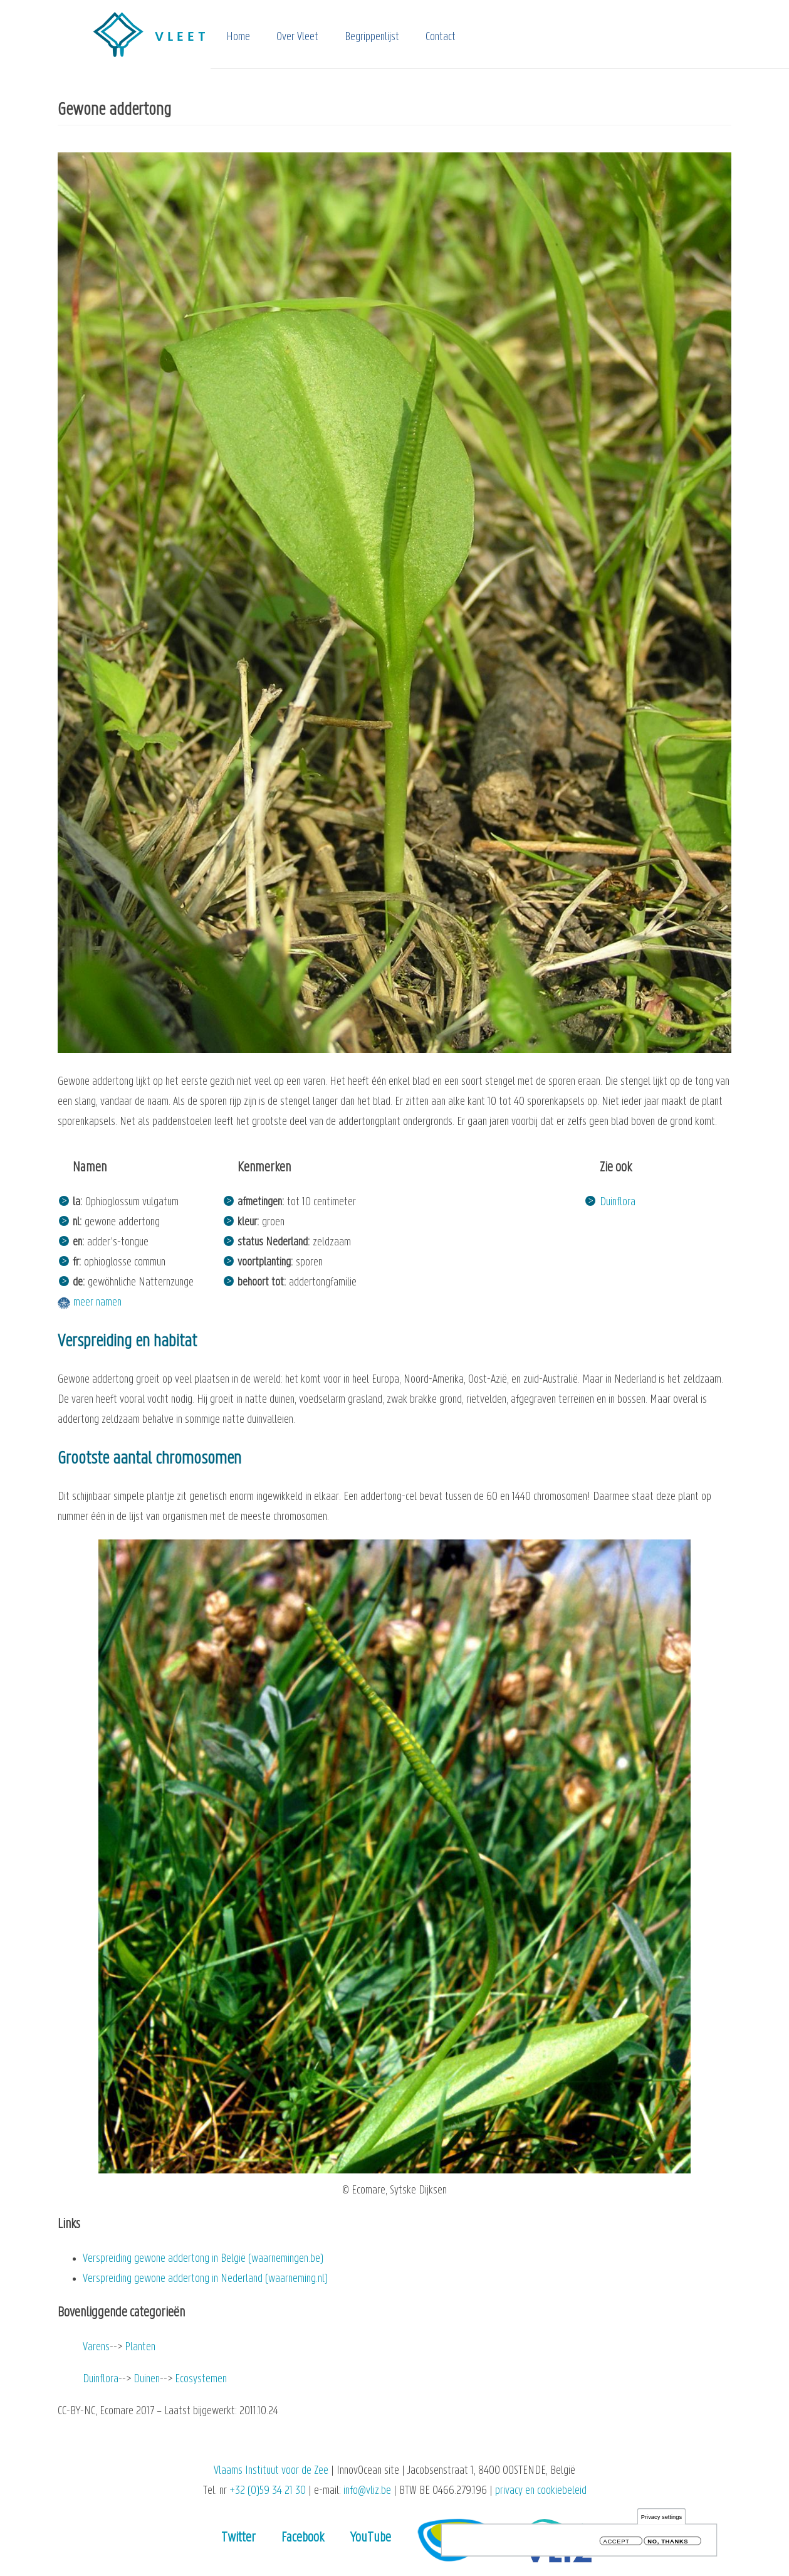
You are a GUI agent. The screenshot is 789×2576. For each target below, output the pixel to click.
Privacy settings (661, 2519)
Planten (140, 2347)
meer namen (97, 1303)
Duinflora (617, 1202)
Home (238, 37)
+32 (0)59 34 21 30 (267, 2491)
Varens (96, 2347)
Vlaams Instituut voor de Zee (271, 2471)
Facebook (302, 2538)
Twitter (238, 2538)
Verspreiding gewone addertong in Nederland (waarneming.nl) (205, 2279)
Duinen (146, 2379)
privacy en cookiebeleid (541, 2491)
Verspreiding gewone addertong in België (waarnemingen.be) (203, 2259)
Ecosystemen (201, 2379)
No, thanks (667, 2544)
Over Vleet (297, 37)
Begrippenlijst (372, 37)
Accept (617, 2544)
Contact (441, 37)
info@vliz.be (367, 2491)
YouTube (370, 2538)
